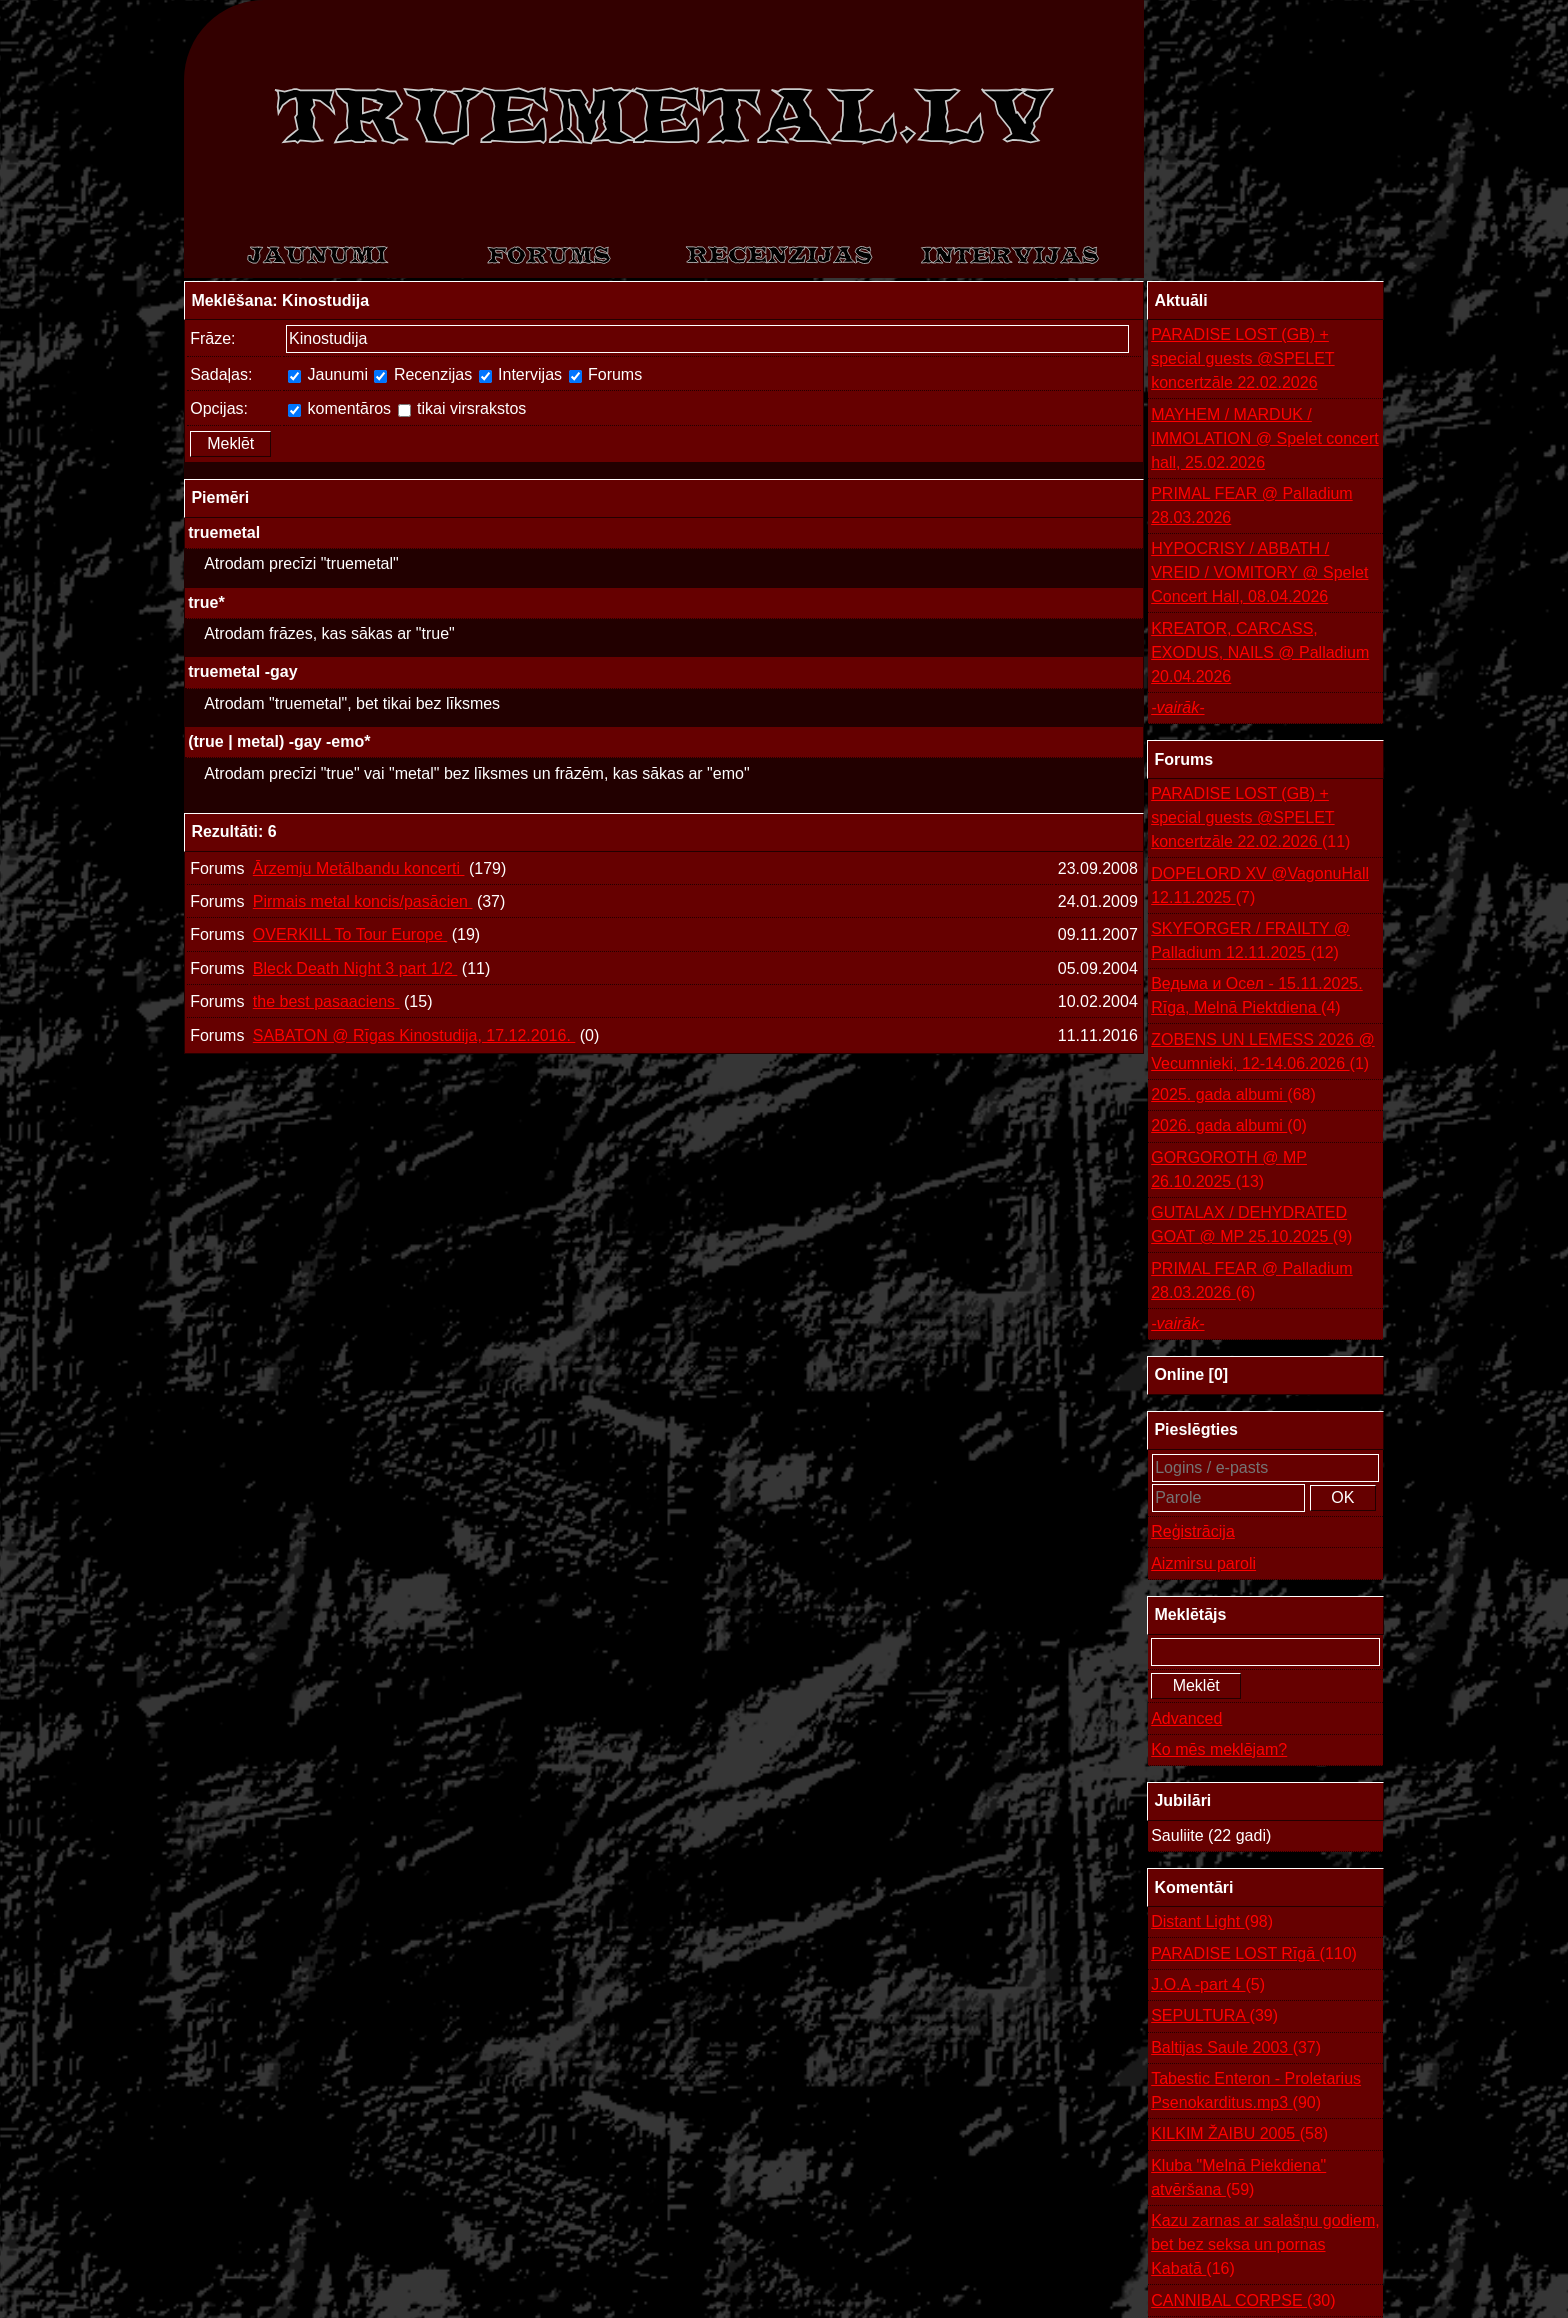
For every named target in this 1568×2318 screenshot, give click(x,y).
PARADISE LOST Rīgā (1254, 1954)
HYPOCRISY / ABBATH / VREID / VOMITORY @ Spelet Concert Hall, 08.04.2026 (1259, 572)
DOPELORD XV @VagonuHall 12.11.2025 (1260, 887)
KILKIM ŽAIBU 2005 (1239, 2134)
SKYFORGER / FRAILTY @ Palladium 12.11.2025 (1250, 942)
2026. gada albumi (1229, 1126)
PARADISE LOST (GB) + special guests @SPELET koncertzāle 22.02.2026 (1242, 358)
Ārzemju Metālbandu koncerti (359, 868)
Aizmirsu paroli (1203, 1563)
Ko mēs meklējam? (1219, 1749)
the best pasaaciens (326, 1001)
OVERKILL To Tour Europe (350, 934)
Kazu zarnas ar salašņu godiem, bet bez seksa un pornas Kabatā (1265, 2246)
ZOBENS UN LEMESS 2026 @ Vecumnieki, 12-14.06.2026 (1262, 1053)
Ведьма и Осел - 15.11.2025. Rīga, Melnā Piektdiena (1257, 997)
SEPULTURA (1214, 2016)
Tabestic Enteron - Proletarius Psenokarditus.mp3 (1256, 2092)
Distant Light (1212, 1922)
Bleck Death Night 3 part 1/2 (355, 968)
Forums (606, 374)
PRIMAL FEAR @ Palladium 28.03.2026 (1251, 505)
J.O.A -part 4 (1208, 1985)
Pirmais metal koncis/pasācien (363, 901)
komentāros (339, 408)
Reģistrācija (1193, 1531)
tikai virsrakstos (462, 408)
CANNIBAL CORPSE (1243, 2301)
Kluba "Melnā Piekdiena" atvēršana (1238, 2179)
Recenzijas (423, 374)
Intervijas (520, 374)
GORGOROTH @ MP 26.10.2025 (1229, 1171)
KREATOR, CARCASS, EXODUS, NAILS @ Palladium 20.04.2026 (1260, 652)
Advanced (1186, 1718)
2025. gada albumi (1233, 1095)
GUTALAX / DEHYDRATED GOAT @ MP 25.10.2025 (1251, 1226)
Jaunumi (328, 374)
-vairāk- (1177, 707)
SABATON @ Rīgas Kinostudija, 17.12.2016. (414, 1035)
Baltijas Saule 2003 (1236, 2048)
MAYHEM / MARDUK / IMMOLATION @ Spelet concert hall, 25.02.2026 (1265, 438)
